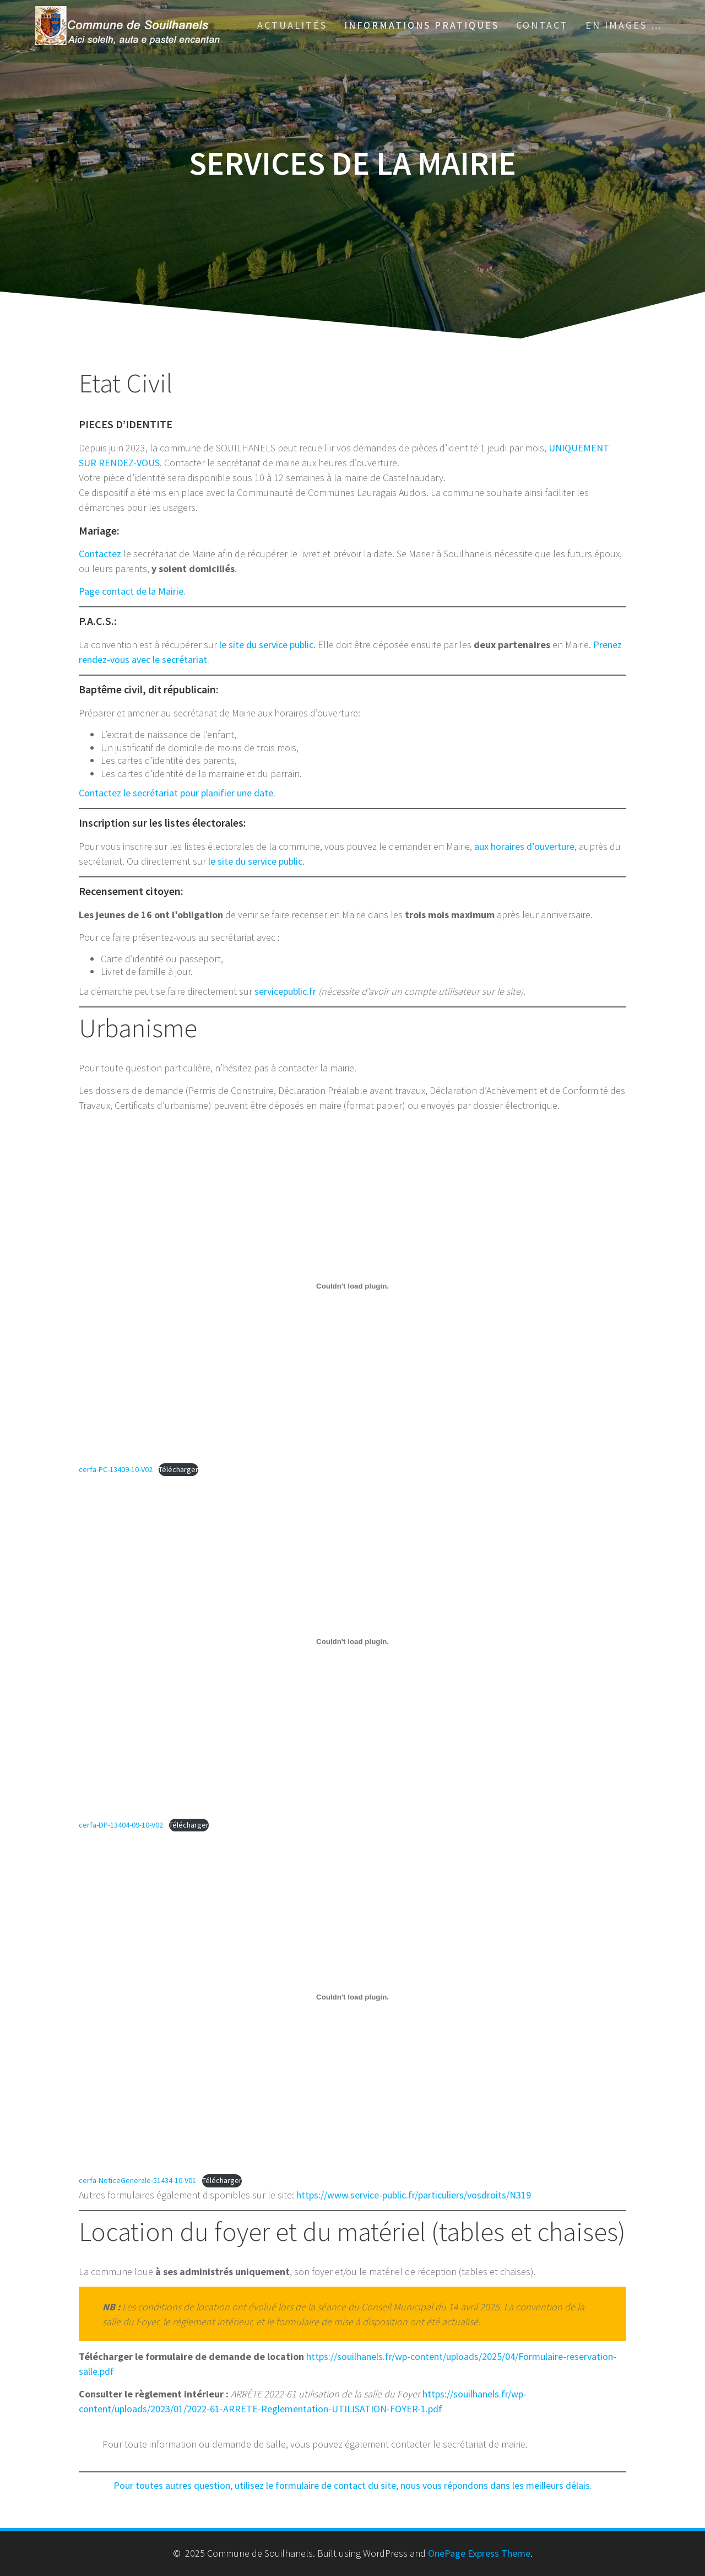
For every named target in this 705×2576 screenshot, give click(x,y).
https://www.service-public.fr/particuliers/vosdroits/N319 (413, 2195)
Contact (542, 25)
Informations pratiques (421, 25)
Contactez (100, 553)
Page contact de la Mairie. (132, 591)
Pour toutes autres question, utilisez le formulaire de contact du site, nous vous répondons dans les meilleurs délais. (352, 2485)
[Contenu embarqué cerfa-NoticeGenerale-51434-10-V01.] (352, 1996)
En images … (624, 25)
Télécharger (178, 1469)
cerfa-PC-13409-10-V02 (116, 1469)
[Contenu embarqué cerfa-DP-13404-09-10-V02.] (352, 1641)
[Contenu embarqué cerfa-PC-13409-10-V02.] (352, 1285)
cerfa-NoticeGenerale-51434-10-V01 (137, 2180)
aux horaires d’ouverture (524, 846)
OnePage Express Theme (479, 2553)
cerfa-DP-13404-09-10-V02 (121, 1825)
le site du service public (266, 644)
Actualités (292, 25)
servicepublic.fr (285, 991)
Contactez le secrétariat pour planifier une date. (177, 792)
